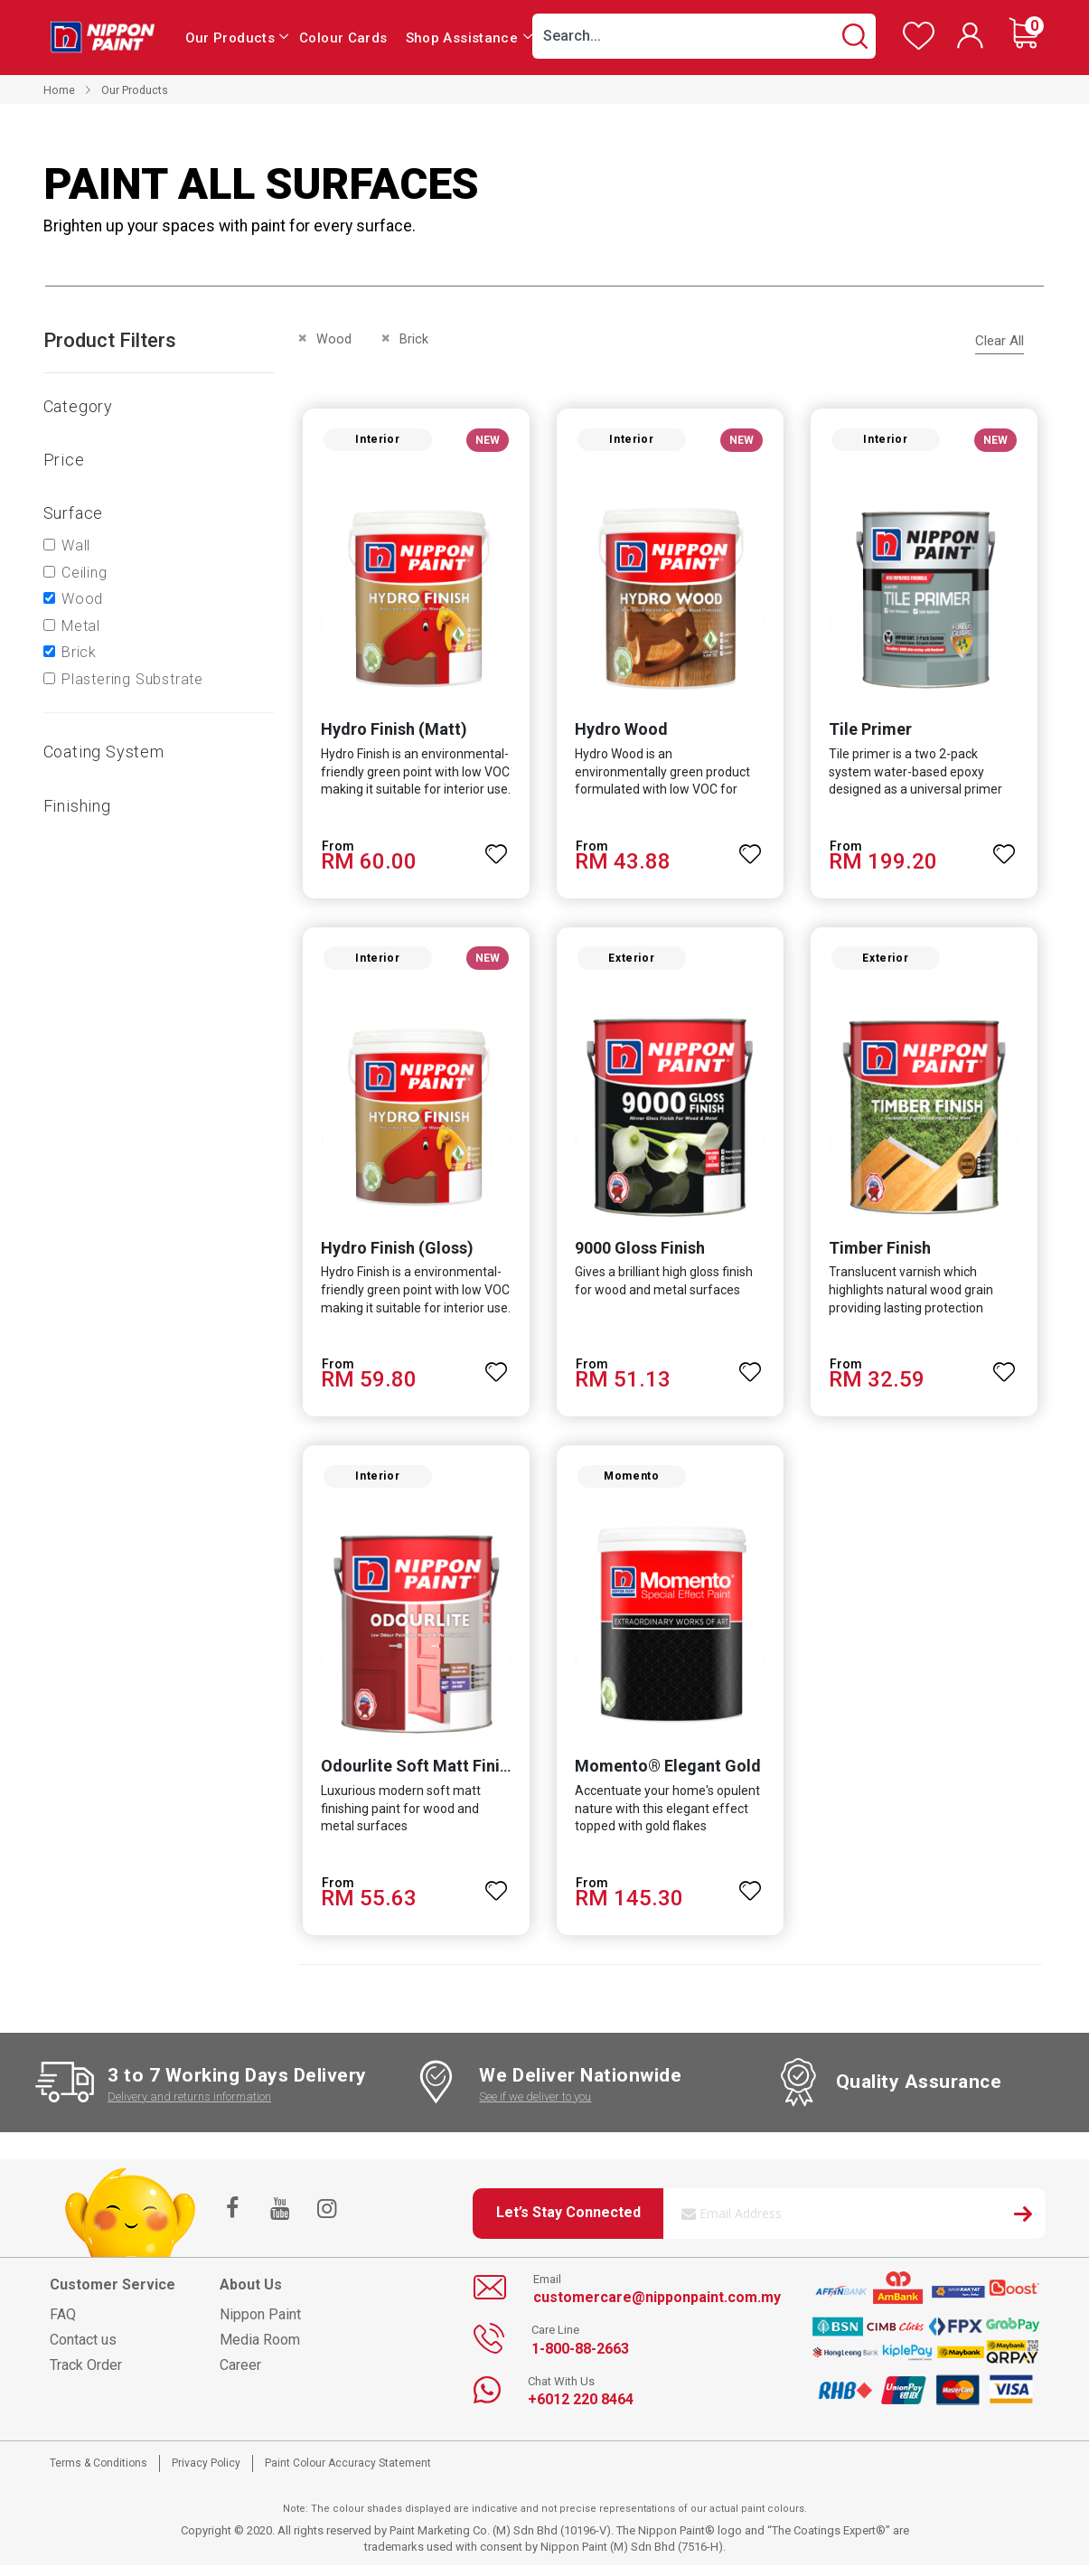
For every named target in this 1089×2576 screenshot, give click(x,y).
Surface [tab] (73, 512)
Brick (79, 652)
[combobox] (704, 36)
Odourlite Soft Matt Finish (414, 1776)
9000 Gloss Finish (638, 1255)
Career (240, 2375)
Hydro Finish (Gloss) (392, 1255)
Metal (80, 626)
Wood (82, 598)
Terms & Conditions (98, 2474)
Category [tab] (78, 406)
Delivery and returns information (189, 2107)
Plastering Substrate (132, 679)
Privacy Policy (206, 2474)
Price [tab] (64, 459)
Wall (75, 545)
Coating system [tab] (103, 751)
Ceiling (84, 572)
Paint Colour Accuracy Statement (348, 2474)
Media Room (260, 2350)
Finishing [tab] (77, 805)
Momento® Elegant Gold (666, 1776)
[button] (495, 849)
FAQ (63, 2325)
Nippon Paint (260, 2325)
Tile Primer (871, 732)
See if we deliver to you (535, 2107)
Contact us (83, 2350)
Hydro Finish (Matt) (389, 732)
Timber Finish (881, 1255)
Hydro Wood (619, 732)
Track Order (86, 2375)
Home (59, 90)
